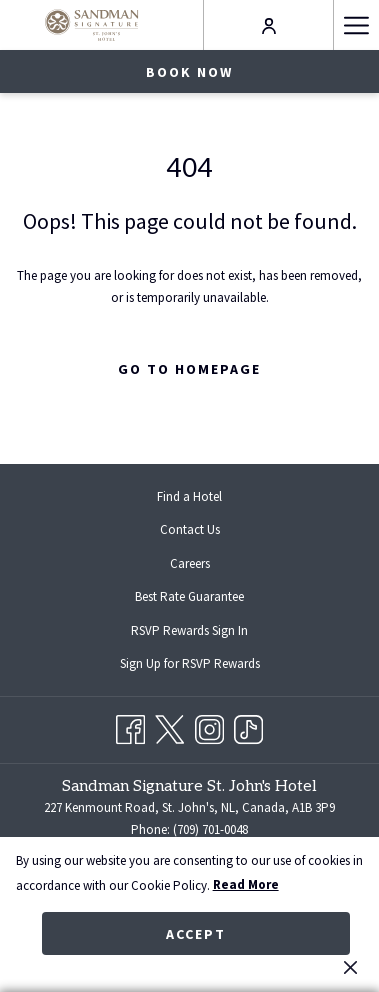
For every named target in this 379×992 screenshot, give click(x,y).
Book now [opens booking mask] (189, 72)
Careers (190, 563)
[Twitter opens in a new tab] (169, 726)
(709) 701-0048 (210, 829)
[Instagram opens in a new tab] (209, 726)
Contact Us (190, 529)
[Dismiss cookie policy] (350, 967)
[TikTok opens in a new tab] (248, 726)
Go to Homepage (189, 369)
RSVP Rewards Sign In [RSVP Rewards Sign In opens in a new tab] (205, 632)
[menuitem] (189, 496)
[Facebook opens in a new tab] (130, 726)
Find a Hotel (189, 496)
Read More (246, 884)
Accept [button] (196, 934)
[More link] (356, 25)
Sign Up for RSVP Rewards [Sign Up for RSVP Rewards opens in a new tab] (206, 665)
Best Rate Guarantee (189, 596)
